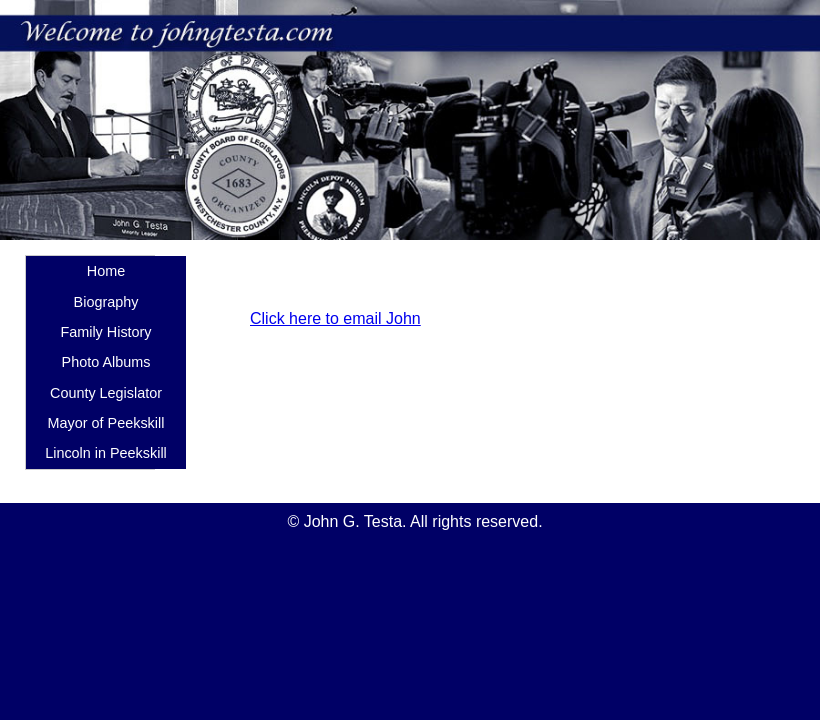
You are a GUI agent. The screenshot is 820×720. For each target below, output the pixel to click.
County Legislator (106, 393)
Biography (106, 302)
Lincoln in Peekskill (106, 453)
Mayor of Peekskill (106, 423)
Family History (105, 332)
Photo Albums (106, 362)
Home (106, 271)
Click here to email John (335, 318)
